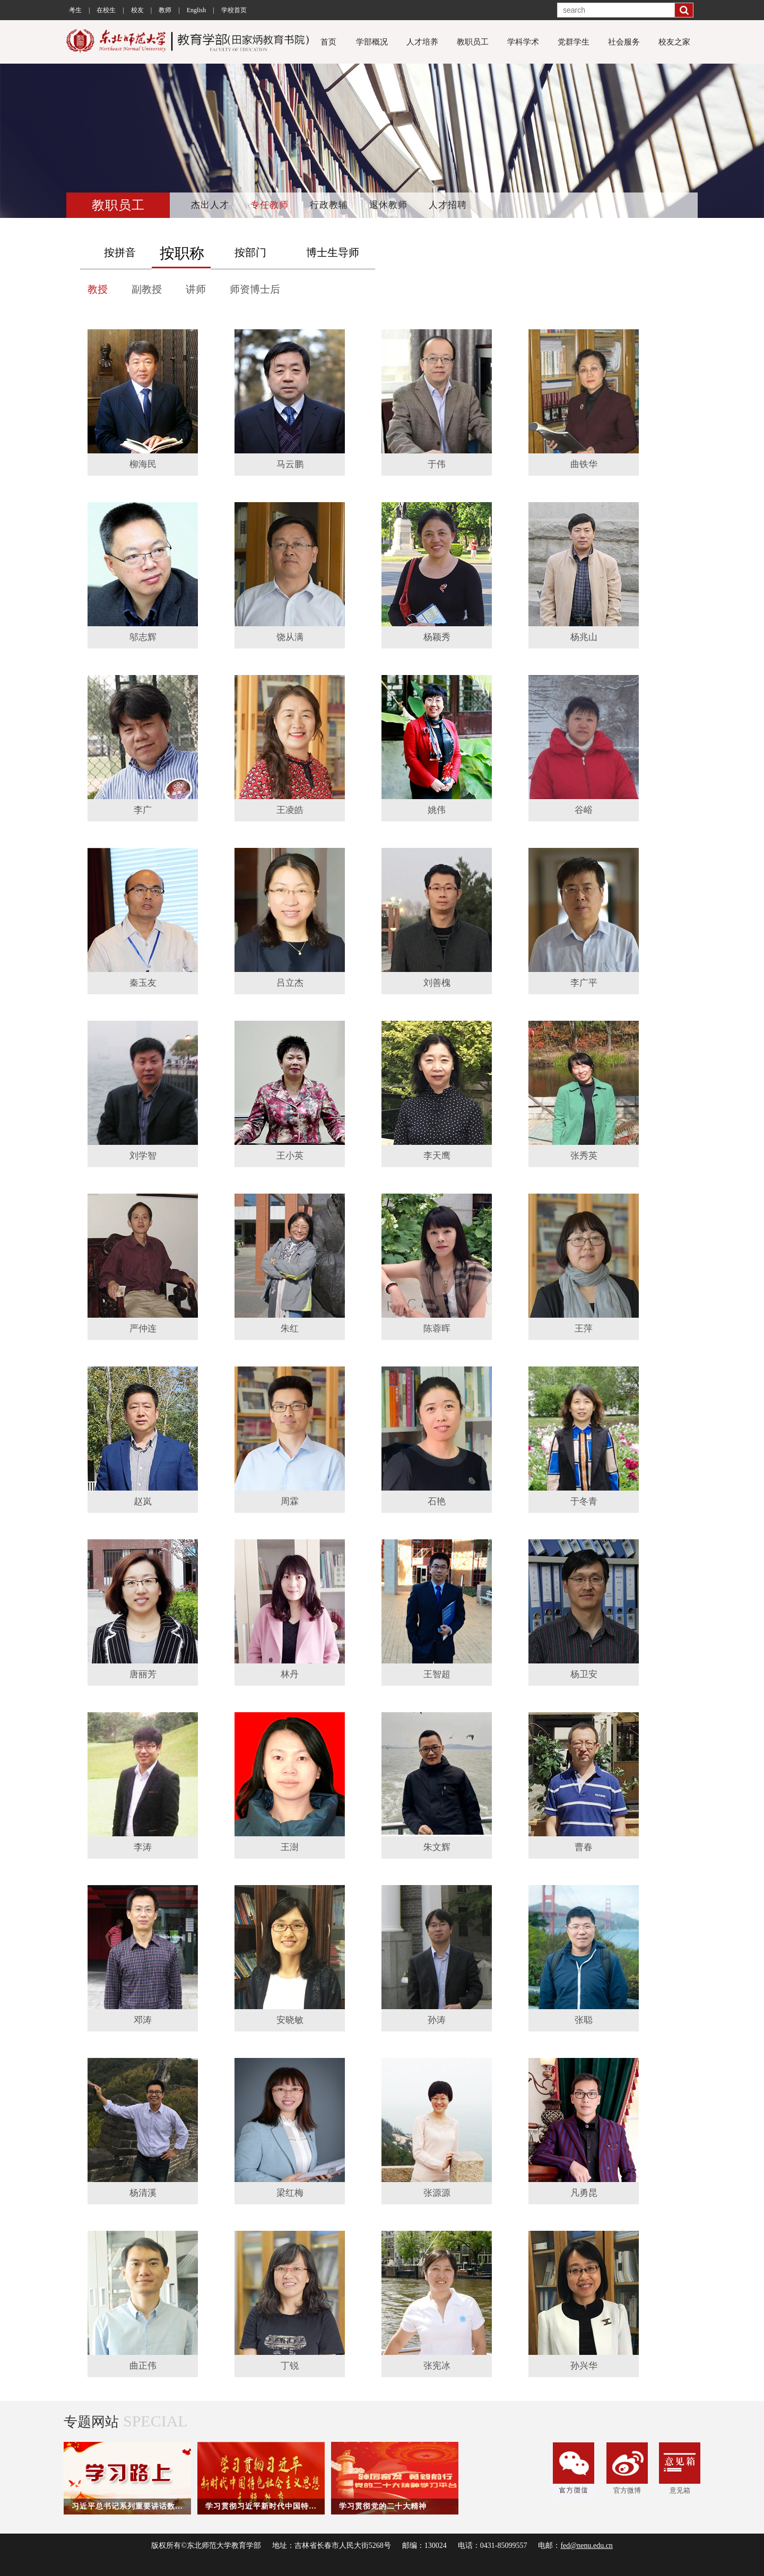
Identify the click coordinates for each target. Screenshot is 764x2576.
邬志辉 (143, 637)
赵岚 (143, 1501)
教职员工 (473, 42)
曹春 (584, 1847)
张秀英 (583, 1156)
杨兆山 (583, 637)
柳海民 (143, 464)
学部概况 (372, 42)
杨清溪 (143, 2193)
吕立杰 (289, 983)
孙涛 (437, 2020)
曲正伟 (143, 2366)
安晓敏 (289, 2020)
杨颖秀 (436, 637)
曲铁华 (583, 464)
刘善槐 (436, 983)
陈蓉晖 (436, 1329)
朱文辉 (436, 1847)
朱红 (290, 1329)
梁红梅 (289, 2193)
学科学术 (523, 42)
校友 (137, 10)
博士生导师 (332, 252)
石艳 (437, 1501)
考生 (75, 10)
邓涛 (143, 2020)
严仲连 (143, 1329)
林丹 (290, 1674)
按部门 (250, 252)
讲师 (196, 289)
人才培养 (422, 42)
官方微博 (627, 2468)
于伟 (437, 464)
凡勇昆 (583, 2193)
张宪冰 (436, 2366)
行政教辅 (329, 205)
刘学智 (143, 1156)
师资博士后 (255, 289)
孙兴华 (583, 2366)
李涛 (143, 1847)
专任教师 (269, 205)
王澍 (290, 1847)
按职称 (182, 253)
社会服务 (624, 42)
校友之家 (674, 42)
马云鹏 (289, 464)
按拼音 (120, 252)
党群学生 (573, 42)
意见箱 (679, 2468)
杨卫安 (583, 1674)
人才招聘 (448, 205)
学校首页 (234, 10)
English (196, 10)
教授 (98, 289)
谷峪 (584, 810)
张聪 (584, 2020)
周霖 (290, 1501)
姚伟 (437, 810)
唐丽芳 (143, 1674)
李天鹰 (436, 1156)
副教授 (147, 289)
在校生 (106, 10)
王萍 (584, 1329)
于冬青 (583, 1501)
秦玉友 (143, 983)
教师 (165, 10)
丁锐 (290, 2366)
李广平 (583, 983)
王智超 (436, 1674)
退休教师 (388, 205)
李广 (143, 810)
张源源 (436, 2193)
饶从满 (289, 637)
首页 (328, 42)
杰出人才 (210, 205)
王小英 (289, 1156)
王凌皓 (289, 810)
